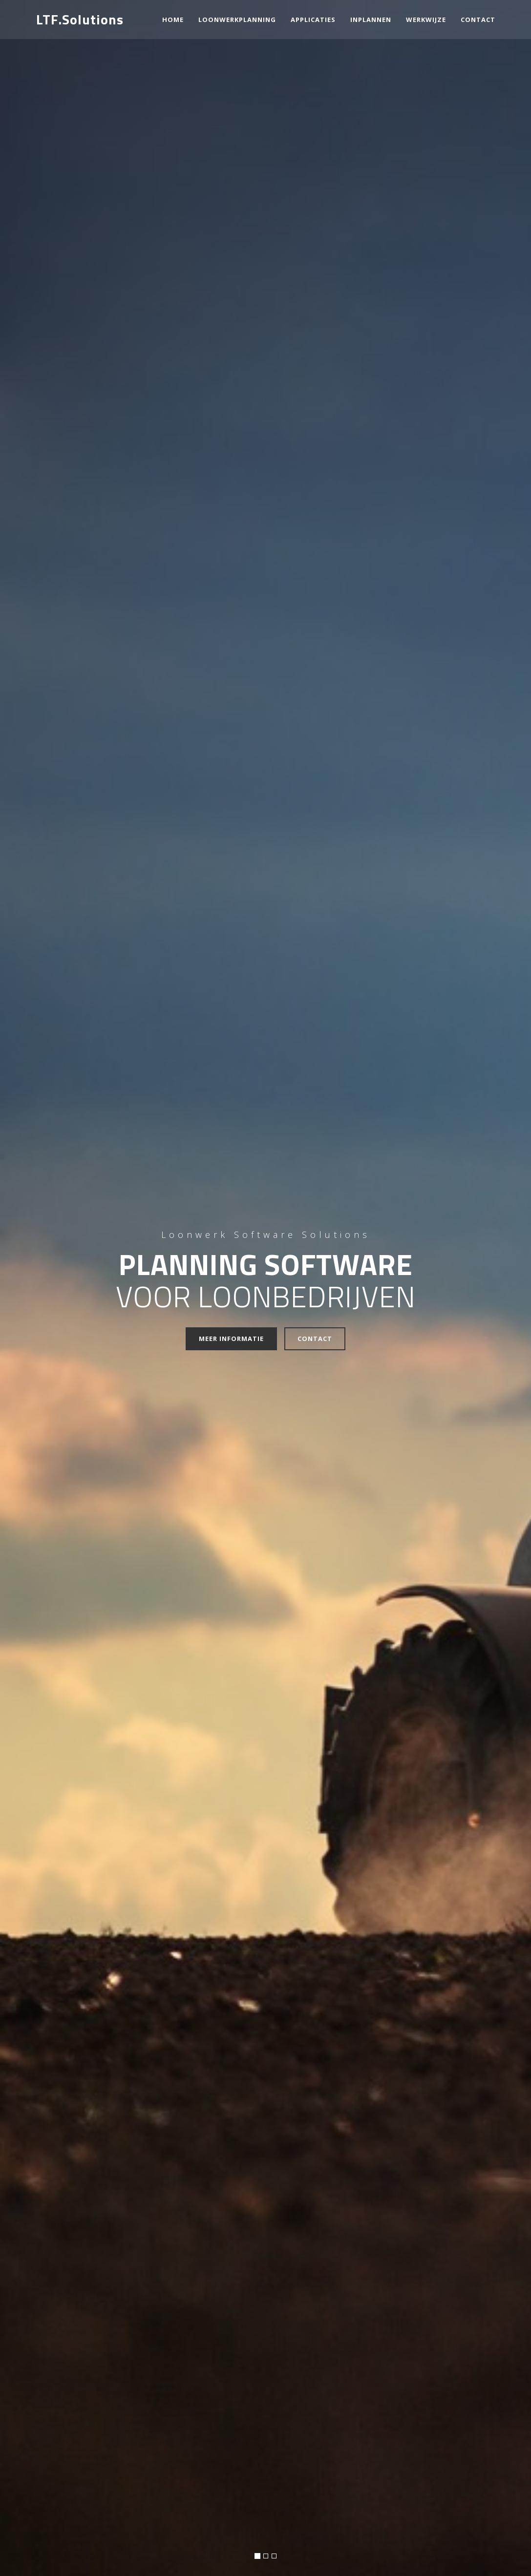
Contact (314, 1338)
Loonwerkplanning (237, 19)
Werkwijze (426, 19)
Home (173, 19)
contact (478, 19)
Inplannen (370, 19)
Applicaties (313, 19)
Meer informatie (231, 1338)
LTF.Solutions (80, 19)
